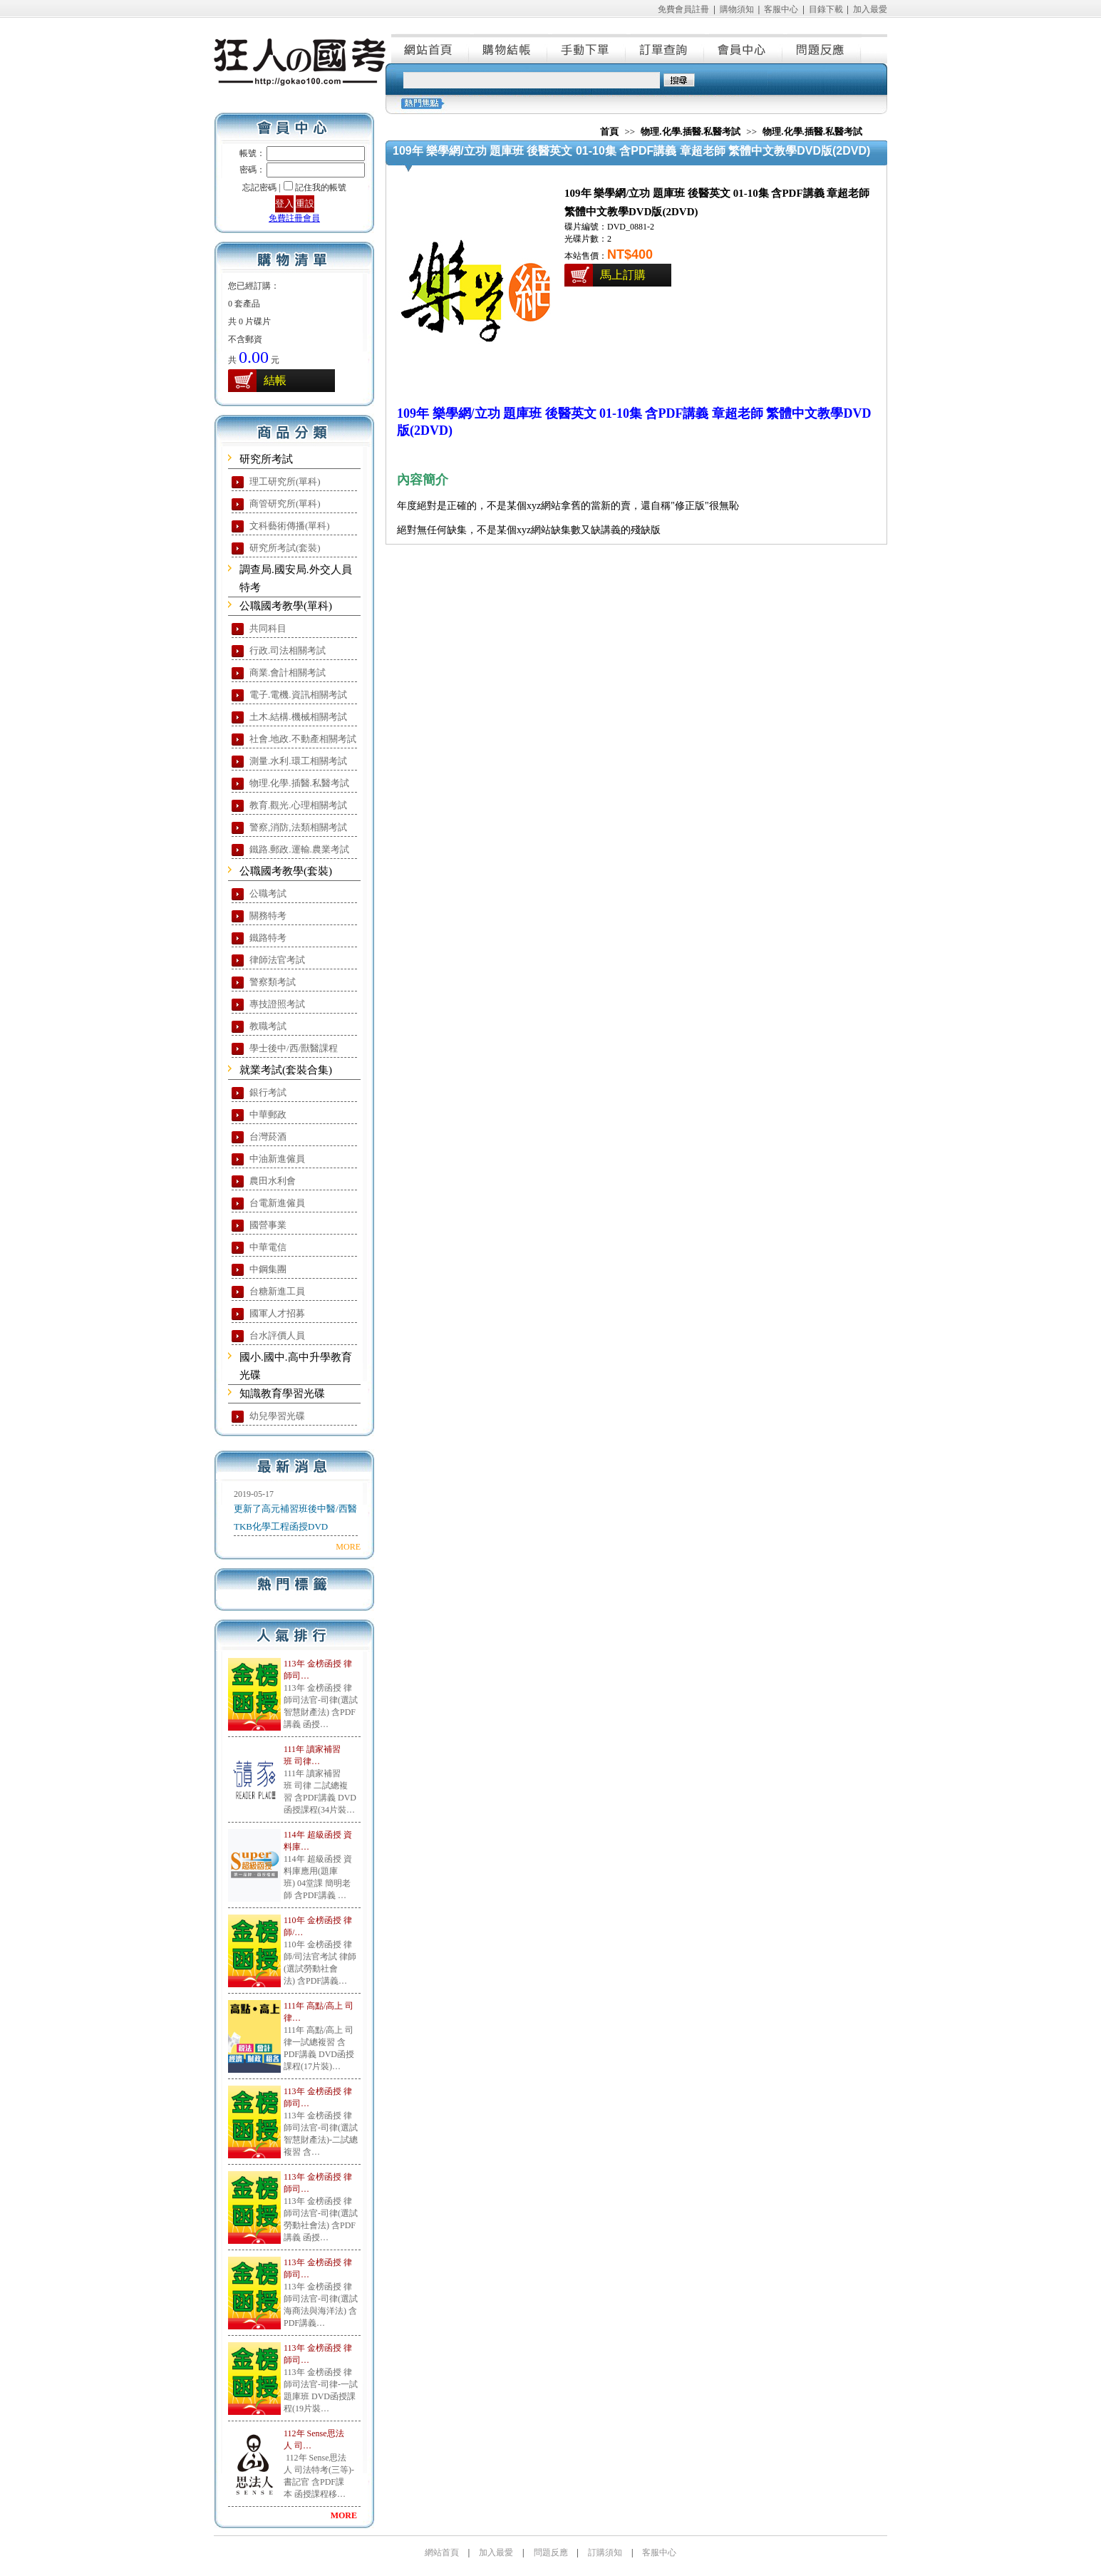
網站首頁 (430, 48)
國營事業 (267, 1225)
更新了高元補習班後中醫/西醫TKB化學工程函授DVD (295, 1517)
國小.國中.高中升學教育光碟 (295, 1366)
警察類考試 (272, 982)
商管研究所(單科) (285, 503)
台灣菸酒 (267, 1136)
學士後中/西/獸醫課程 (293, 1048)
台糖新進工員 (277, 1291)
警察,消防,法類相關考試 (298, 827)
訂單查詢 (665, 48)
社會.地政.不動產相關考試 (302, 738)
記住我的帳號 (320, 187)
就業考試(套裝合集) (285, 1070)
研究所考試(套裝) (285, 547)
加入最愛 (870, 9)
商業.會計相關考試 (287, 672)
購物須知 (737, 9)
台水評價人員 (277, 1335)
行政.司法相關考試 (287, 650)
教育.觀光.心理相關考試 (298, 805)
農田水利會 (272, 1180)
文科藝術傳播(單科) (289, 525)
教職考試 (267, 1026)
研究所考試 (266, 459)
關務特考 (267, 915)
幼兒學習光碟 (277, 1416)
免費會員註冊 (683, 9)
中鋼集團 (267, 1269)
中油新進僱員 (277, 1158)
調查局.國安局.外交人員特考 (295, 578)
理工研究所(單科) (285, 481)
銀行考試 (267, 1092)
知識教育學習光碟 (282, 1393)
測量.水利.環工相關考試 (298, 761)
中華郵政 (267, 1114)
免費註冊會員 (294, 218)
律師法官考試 (277, 959)
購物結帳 (509, 48)
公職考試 (267, 893)
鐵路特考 (267, 937)
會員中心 (744, 48)
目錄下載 (826, 9)
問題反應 (822, 48)
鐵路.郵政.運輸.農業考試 (299, 849)
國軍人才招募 (277, 1313)
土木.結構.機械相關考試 (298, 716)
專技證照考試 (277, 1004)
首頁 (609, 131)
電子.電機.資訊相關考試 (298, 694)
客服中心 (781, 9)
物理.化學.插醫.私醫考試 (299, 783)
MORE (348, 1547)
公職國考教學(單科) (285, 606)
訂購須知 (605, 2552)
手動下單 (587, 48)
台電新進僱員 (277, 1202)
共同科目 (267, 628)
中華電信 (267, 1247)
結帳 (275, 380)
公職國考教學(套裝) (285, 871)
